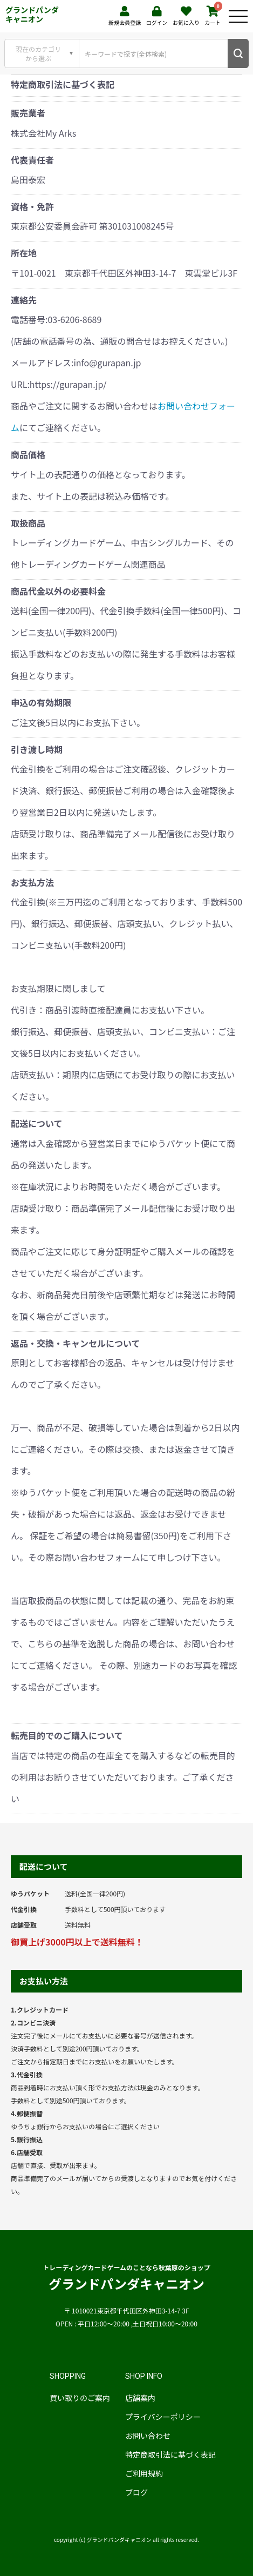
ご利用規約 (144, 2473)
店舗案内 (140, 2397)
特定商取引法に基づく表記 (170, 2454)
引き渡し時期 (37, 749)
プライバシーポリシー (163, 2416)
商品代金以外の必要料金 (58, 591)
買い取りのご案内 (80, 2397)
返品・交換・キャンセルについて (75, 1343)
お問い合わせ (147, 2435)
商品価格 (28, 454)
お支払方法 (32, 882)
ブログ (136, 2492)
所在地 (24, 253)
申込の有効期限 (41, 702)
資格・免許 (32, 206)
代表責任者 (32, 160)
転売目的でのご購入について (67, 1735)
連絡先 (24, 300)
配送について (37, 1123)
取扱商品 (28, 523)
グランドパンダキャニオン (32, 14)
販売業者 (28, 113)
